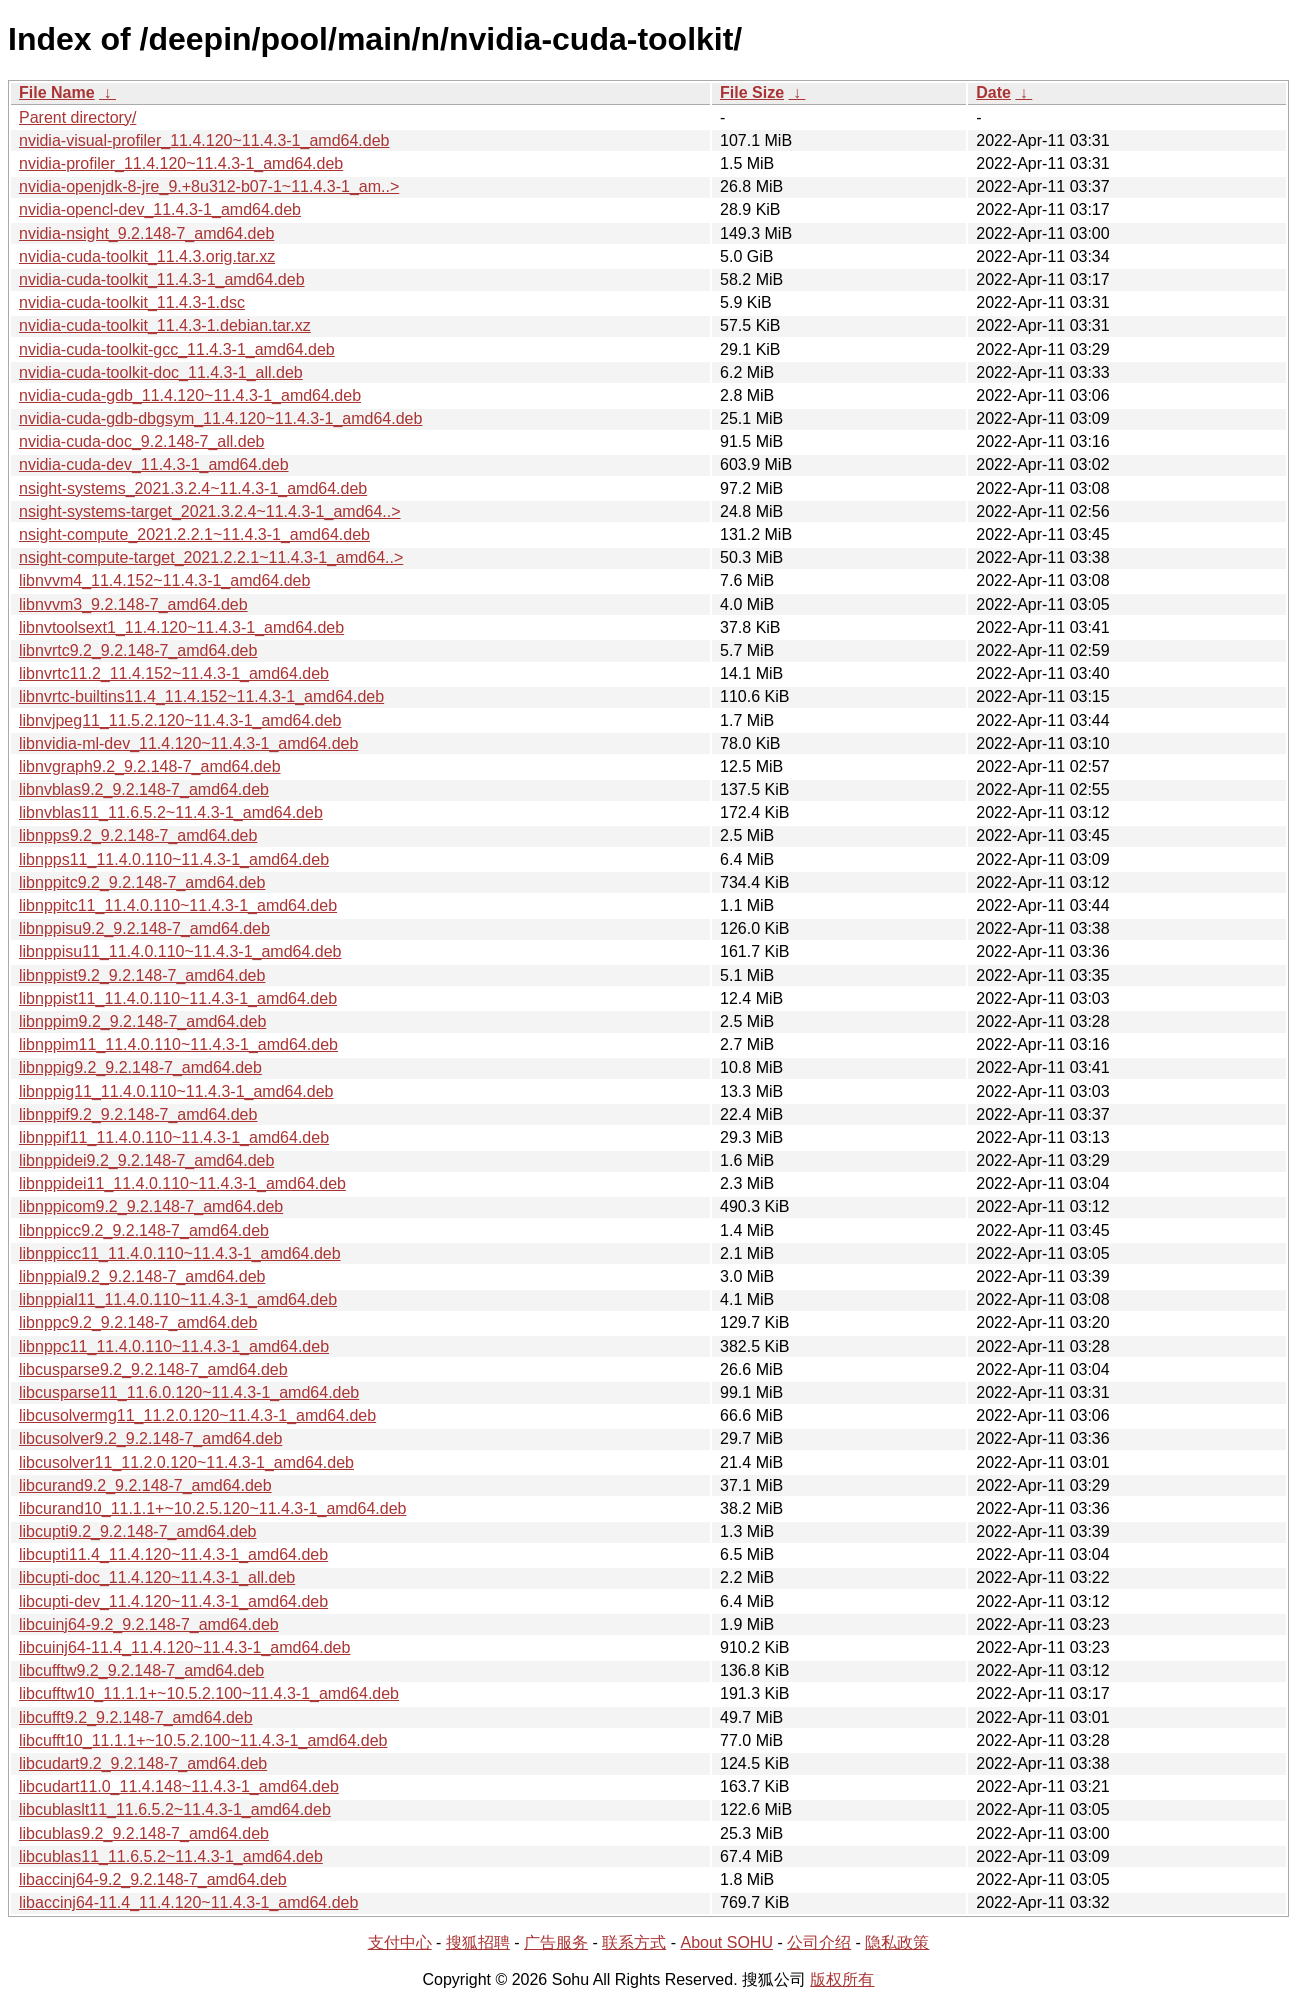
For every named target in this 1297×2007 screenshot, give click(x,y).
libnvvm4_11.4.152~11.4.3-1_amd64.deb (164, 580)
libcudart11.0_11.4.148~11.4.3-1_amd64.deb (179, 1786)
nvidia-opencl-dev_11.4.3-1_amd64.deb (160, 209)
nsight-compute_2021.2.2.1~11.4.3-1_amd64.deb (194, 534)
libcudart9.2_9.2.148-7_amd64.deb (143, 1763)
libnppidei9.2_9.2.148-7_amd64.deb (146, 1160)
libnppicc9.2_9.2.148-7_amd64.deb (144, 1230)
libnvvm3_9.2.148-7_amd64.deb (133, 604)
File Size (752, 92)
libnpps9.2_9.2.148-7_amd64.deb (138, 835)
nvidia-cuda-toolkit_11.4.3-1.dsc (132, 302)
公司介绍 (819, 1942)
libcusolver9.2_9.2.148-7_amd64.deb (150, 1438)
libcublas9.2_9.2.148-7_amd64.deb (144, 1833)
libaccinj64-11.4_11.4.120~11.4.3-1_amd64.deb (188, 1902)
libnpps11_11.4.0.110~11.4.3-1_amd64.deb (174, 859)
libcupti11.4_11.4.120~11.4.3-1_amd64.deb (173, 1554)
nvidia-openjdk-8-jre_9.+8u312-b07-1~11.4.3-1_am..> (209, 186)
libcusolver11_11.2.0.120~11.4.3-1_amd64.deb (186, 1462)
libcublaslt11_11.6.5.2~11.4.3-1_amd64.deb (175, 1809)
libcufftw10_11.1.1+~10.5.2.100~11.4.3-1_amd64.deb (209, 1693)
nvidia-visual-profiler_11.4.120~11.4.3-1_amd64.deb (204, 140)
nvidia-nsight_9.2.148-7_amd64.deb (146, 233)
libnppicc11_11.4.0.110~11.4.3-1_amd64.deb (180, 1253)
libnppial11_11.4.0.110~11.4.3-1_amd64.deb (178, 1299)
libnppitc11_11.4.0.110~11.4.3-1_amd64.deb (178, 905)
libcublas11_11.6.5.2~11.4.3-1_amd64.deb (171, 1856)
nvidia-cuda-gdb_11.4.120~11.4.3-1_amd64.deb (190, 395)
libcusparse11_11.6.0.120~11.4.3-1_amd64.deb (189, 1392)
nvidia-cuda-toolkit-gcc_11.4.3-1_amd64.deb (177, 349)
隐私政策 (897, 1942)
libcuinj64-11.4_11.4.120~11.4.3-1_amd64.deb (184, 1647)
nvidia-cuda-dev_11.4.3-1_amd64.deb (154, 464)
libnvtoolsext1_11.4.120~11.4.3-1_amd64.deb (181, 627)
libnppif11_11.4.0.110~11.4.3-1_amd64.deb (174, 1137)
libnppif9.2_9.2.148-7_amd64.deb (138, 1114)
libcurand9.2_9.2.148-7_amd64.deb (145, 1485)
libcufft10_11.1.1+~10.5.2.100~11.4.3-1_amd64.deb (203, 1740)
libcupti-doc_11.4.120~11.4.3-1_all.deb (157, 1577)
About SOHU (726, 1942)
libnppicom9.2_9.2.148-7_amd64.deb (151, 1206)
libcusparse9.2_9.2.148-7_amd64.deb (153, 1369)
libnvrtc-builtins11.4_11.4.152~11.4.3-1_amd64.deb (201, 696)
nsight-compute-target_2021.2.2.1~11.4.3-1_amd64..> (211, 557)
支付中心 (400, 1942)
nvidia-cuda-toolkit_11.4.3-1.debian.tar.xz (165, 325)
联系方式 (634, 1942)
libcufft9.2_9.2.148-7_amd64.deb (136, 1717)
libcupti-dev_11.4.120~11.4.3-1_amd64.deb (173, 1601)
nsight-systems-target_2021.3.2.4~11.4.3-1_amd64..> (210, 511)
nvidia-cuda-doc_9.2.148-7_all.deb (142, 441)
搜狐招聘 (478, 1942)
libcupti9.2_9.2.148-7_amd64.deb (138, 1531)
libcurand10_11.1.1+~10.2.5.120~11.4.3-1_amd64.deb (212, 1508)
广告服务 (556, 1942)
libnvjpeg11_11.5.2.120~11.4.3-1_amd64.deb (180, 720)
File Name (57, 92)
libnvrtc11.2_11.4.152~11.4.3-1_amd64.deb (174, 673)
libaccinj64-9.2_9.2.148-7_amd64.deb (153, 1879)
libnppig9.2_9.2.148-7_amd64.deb (140, 1067)
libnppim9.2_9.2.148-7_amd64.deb (142, 1021)
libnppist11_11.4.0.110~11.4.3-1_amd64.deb (178, 998)
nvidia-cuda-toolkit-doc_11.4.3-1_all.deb (161, 372)
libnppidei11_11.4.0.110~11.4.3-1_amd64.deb (182, 1183)
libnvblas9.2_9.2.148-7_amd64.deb (144, 789)
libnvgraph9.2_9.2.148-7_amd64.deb (150, 766)
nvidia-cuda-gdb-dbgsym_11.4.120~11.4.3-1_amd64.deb (220, 418)
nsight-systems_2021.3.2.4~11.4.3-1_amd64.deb (193, 488)
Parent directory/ (77, 117)
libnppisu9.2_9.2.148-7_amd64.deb (144, 928)
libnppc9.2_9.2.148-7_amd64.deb (138, 1322)
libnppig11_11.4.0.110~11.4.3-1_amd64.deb (176, 1091)
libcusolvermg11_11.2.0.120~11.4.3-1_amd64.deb (197, 1415)
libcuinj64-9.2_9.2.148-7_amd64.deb (149, 1624)
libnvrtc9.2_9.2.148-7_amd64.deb (138, 650)
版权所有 (842, 1979)
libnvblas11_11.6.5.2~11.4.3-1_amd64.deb (171, 812)
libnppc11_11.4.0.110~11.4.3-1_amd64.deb (174, 1346)
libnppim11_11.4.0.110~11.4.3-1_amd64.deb (178, 1044)
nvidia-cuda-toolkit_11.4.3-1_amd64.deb (162, 279)
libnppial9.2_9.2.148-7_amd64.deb (142, 1276)
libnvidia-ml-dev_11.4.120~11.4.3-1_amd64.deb (188, 743)
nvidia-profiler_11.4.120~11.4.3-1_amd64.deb (181, 163)
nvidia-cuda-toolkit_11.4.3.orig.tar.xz (147, 256)
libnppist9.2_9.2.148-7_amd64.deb (142, 975)
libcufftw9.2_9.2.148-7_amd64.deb (141, 1670)
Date (993, 92)
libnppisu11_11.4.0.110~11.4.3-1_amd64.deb (180, 951)
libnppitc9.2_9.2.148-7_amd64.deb (142, 882)
